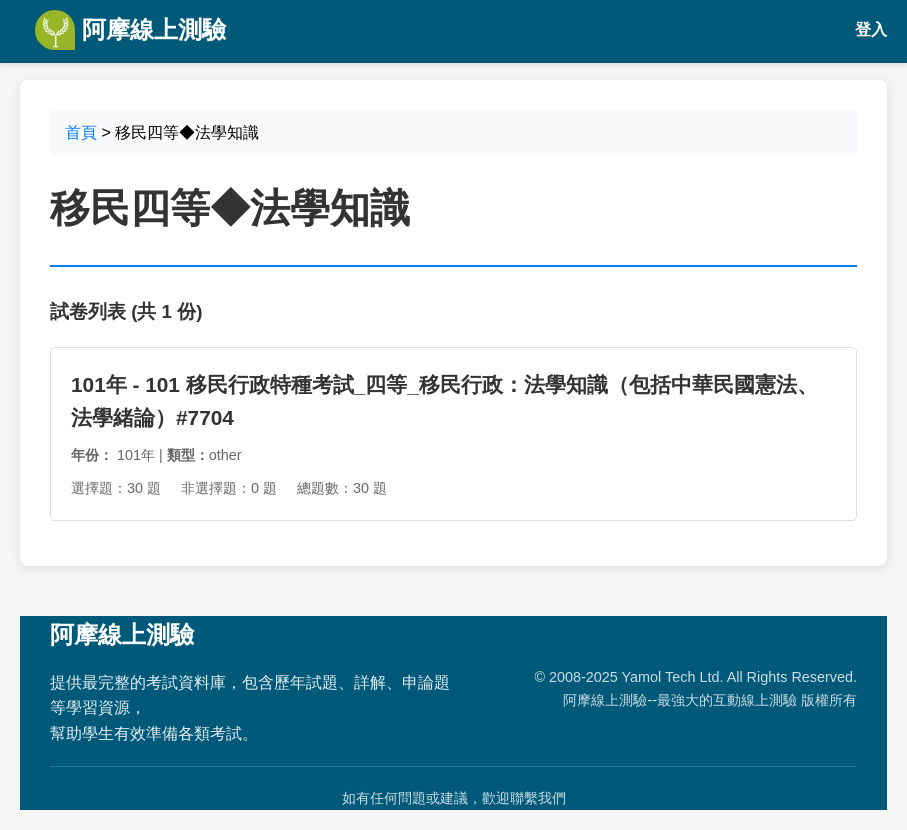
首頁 (81, 132)
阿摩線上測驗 (130, 30)
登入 (871, 29)
